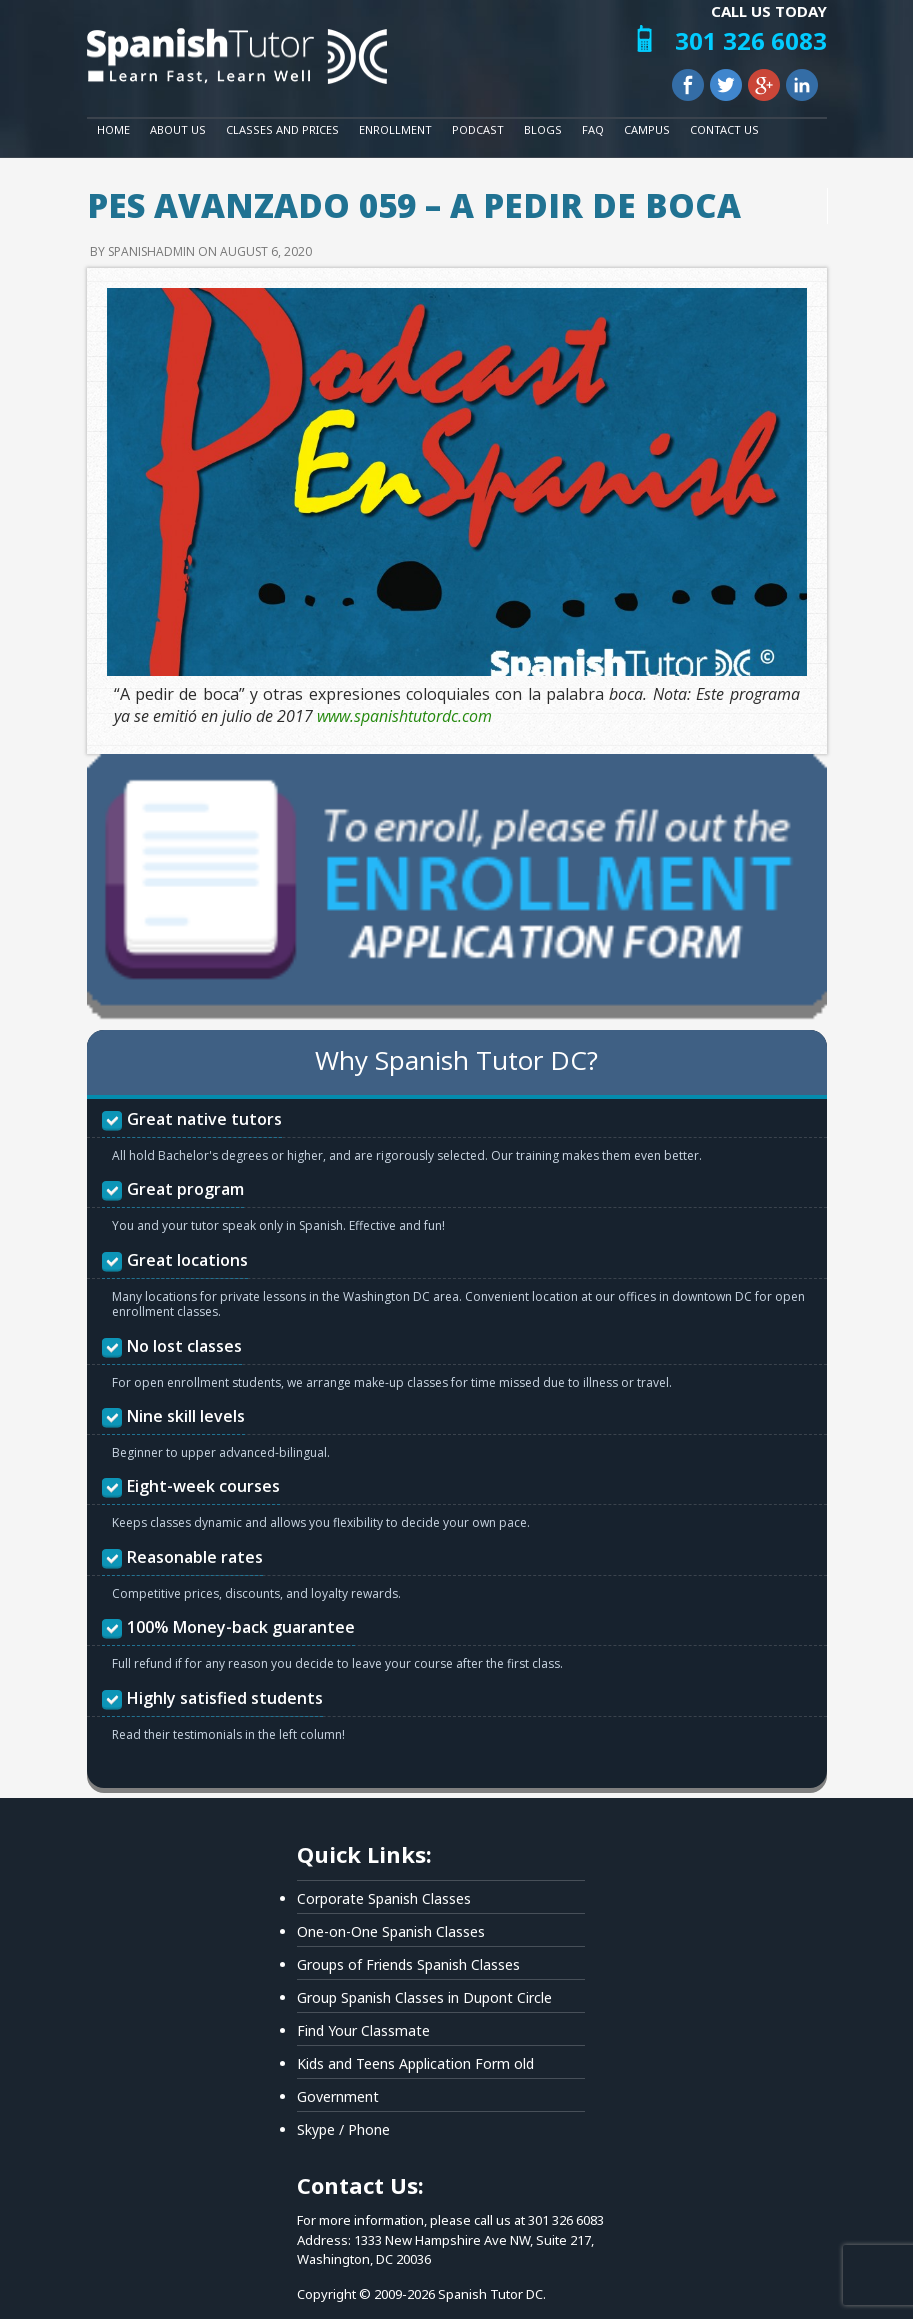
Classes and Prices (282, 129)
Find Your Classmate (363, 2030)
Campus (647, 129)
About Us (178, 129)
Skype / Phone (343, 2129)
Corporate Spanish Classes (384, 1898)
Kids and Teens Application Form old (415, 2063)
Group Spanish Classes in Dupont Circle (424, 1997)
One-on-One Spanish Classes (391, 1931)
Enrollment (395, 129)
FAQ (593, 129)
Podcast (478, 129)
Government (338, 2096)
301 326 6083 (751, 40)
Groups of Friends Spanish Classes (408, 1964)
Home (113, 129)
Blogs (543, 129)
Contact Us (724, 129)
